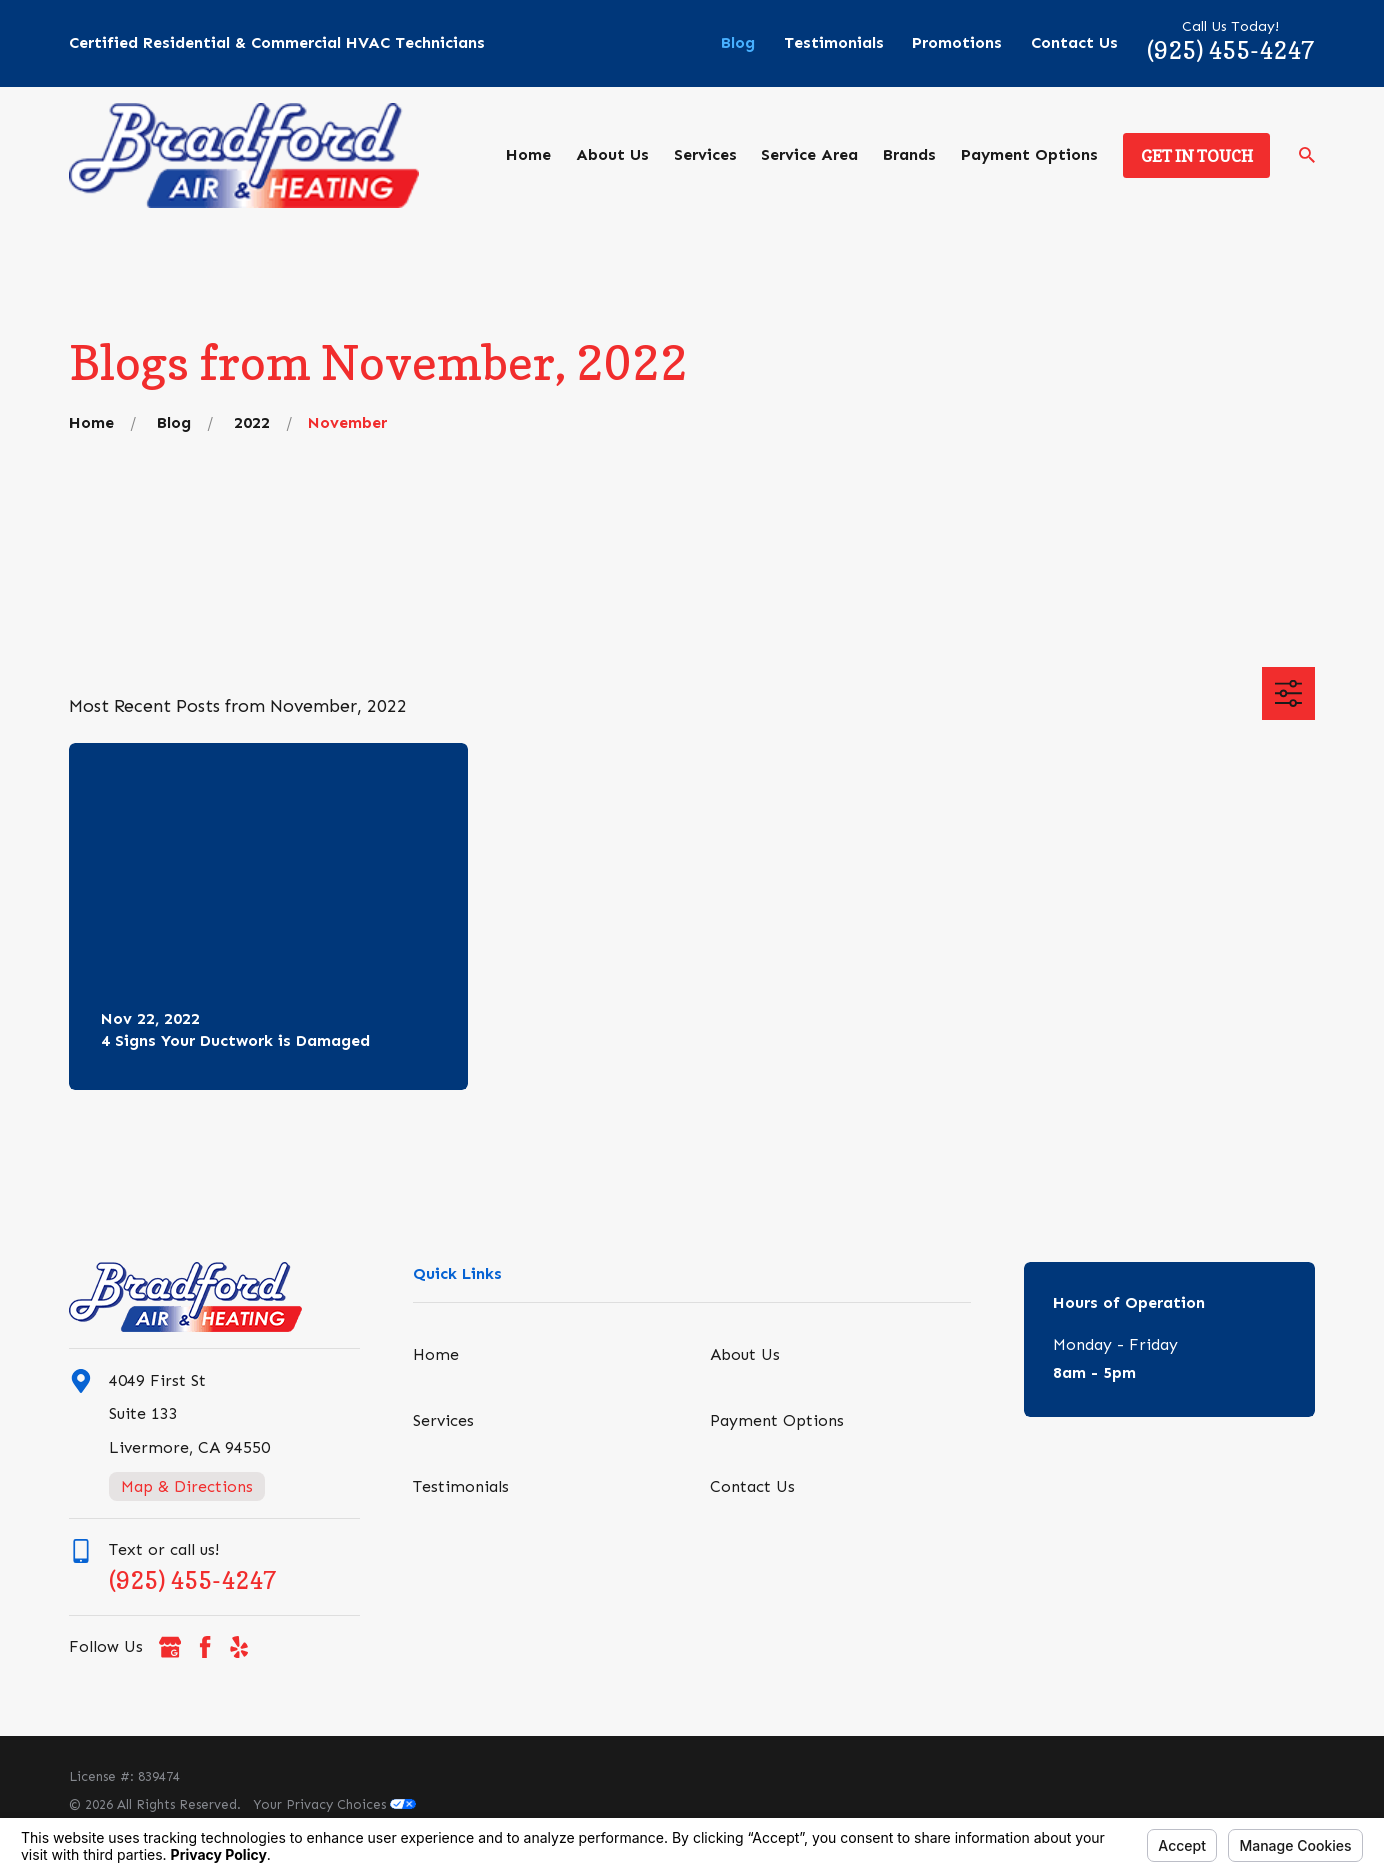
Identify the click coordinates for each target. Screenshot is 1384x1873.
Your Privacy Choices (334, 1805)
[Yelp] (239, 1647)
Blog (738, 42)
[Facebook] (205, 1647)
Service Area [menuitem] (809, 154)
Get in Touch (1197, 156)
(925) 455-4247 (1231, 50)
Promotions (957, 42)
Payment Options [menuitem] (1029, 154)
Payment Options (777, 1420)
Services (443, 1420)
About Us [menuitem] (612, 154)
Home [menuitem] (528, 154)
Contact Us (1074, 42)
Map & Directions (187, 1486)
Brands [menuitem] (909, 154)
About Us (745, 1354)
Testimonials (834, 42)
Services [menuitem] (705, 154)
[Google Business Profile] (170, 1647)
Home (436, 1354)
